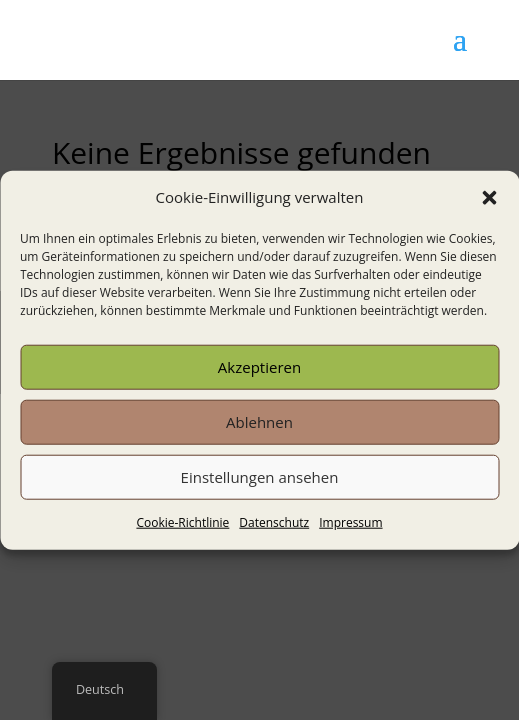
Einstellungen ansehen (260, 477)
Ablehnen (259, 422)
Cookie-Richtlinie (182, 522)
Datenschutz (274, 522)
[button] (489, 198)
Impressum (350, 522)
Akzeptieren (259, 367)
